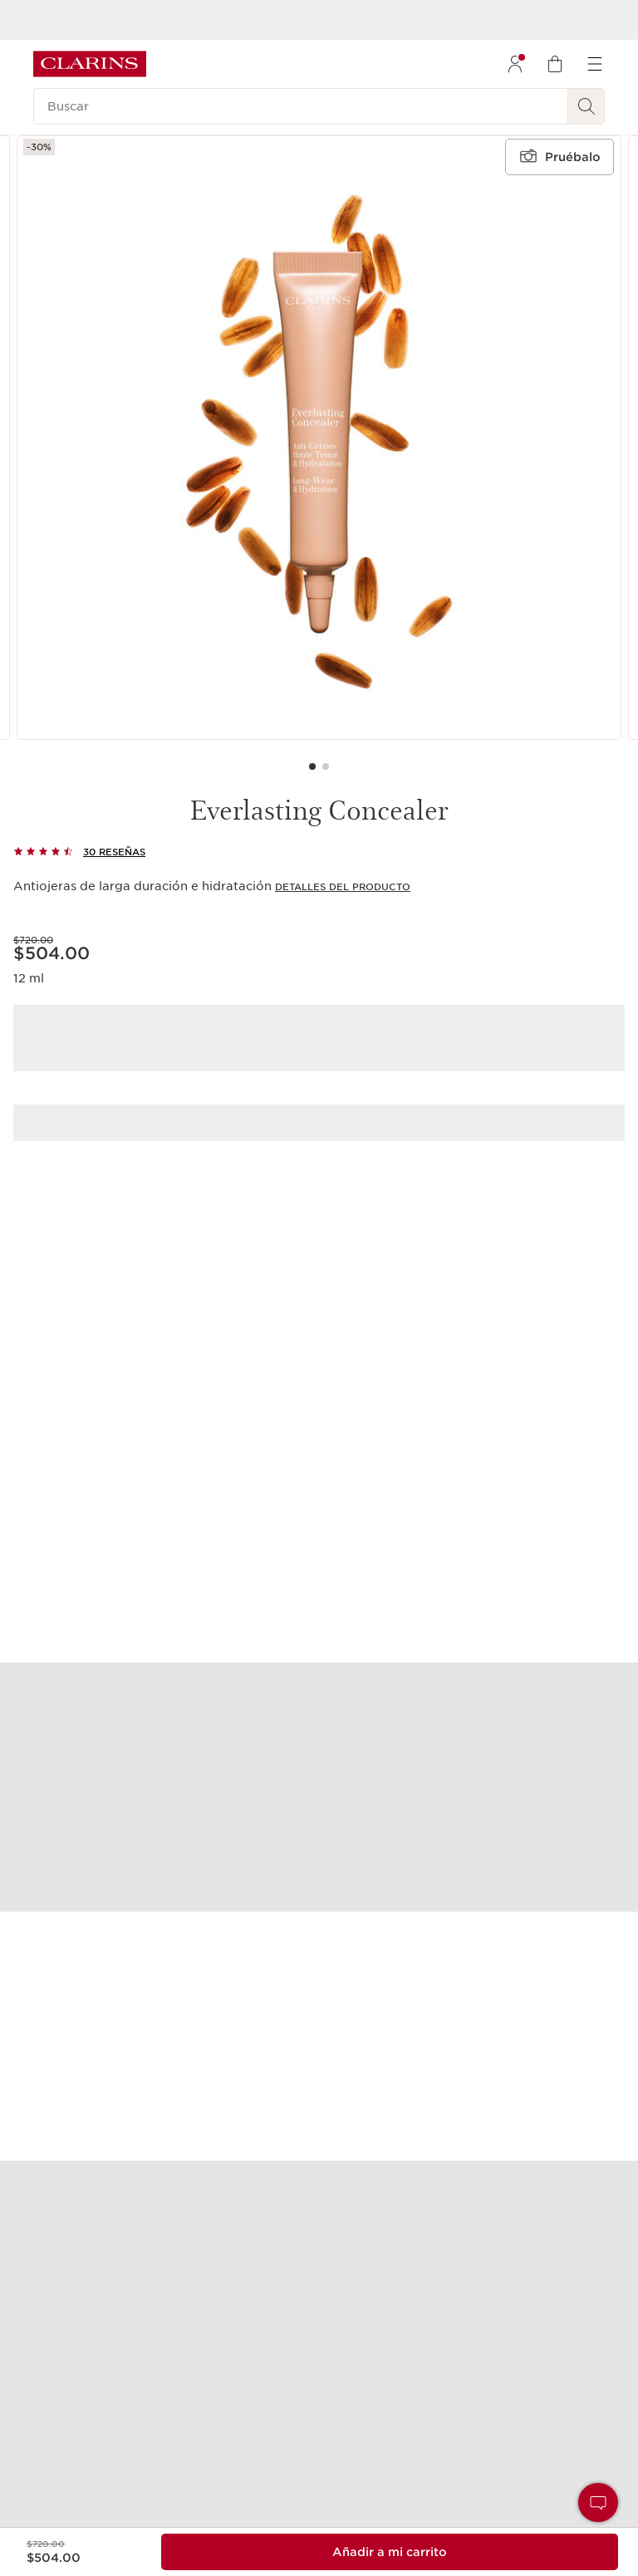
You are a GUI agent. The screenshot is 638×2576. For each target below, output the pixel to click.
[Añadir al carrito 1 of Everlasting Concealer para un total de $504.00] (389, 2552)
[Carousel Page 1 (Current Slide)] (312, 766)
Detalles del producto (342, 887)
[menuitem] (515, 64)
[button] (598, 2502)
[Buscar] (300, 106)
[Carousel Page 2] (325, 766)
